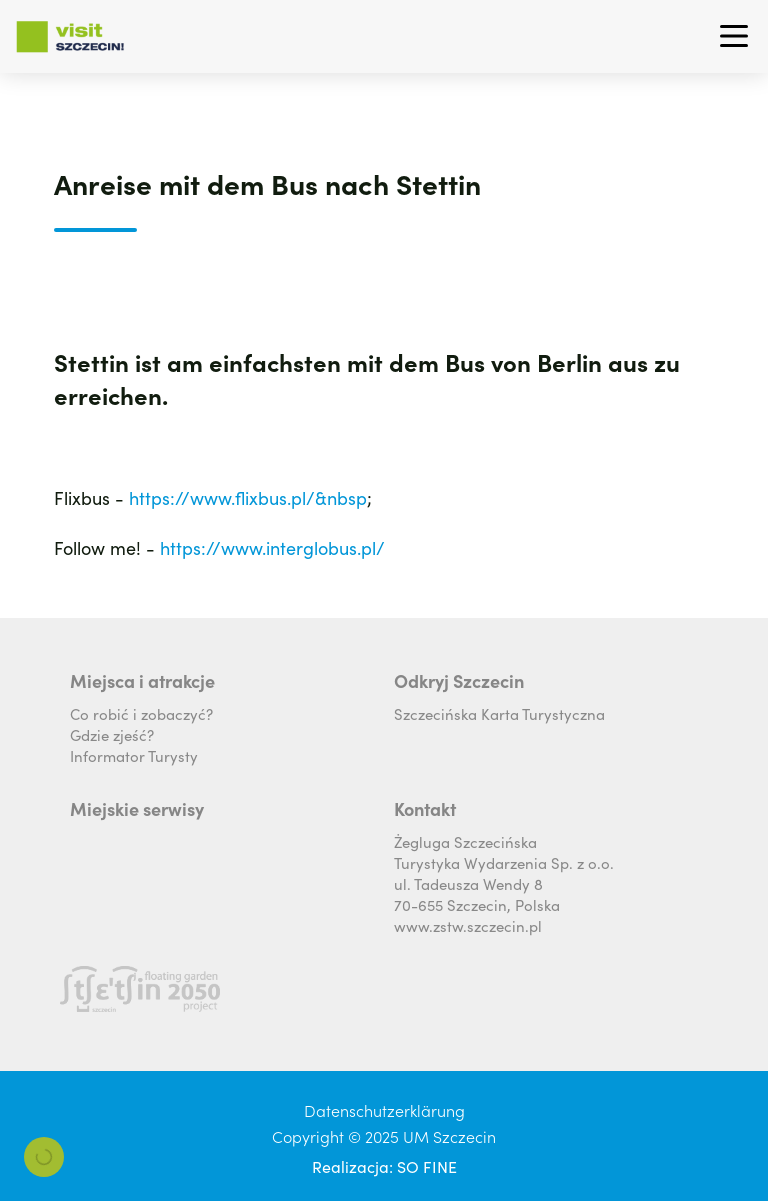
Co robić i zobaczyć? (141, 713)
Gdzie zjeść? (112, 734)
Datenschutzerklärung (384, 1110)
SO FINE (427, 1166)
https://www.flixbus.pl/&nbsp (248, 497)
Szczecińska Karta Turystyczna (499, 713)
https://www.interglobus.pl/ (272, 547)
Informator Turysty (134, 755)
